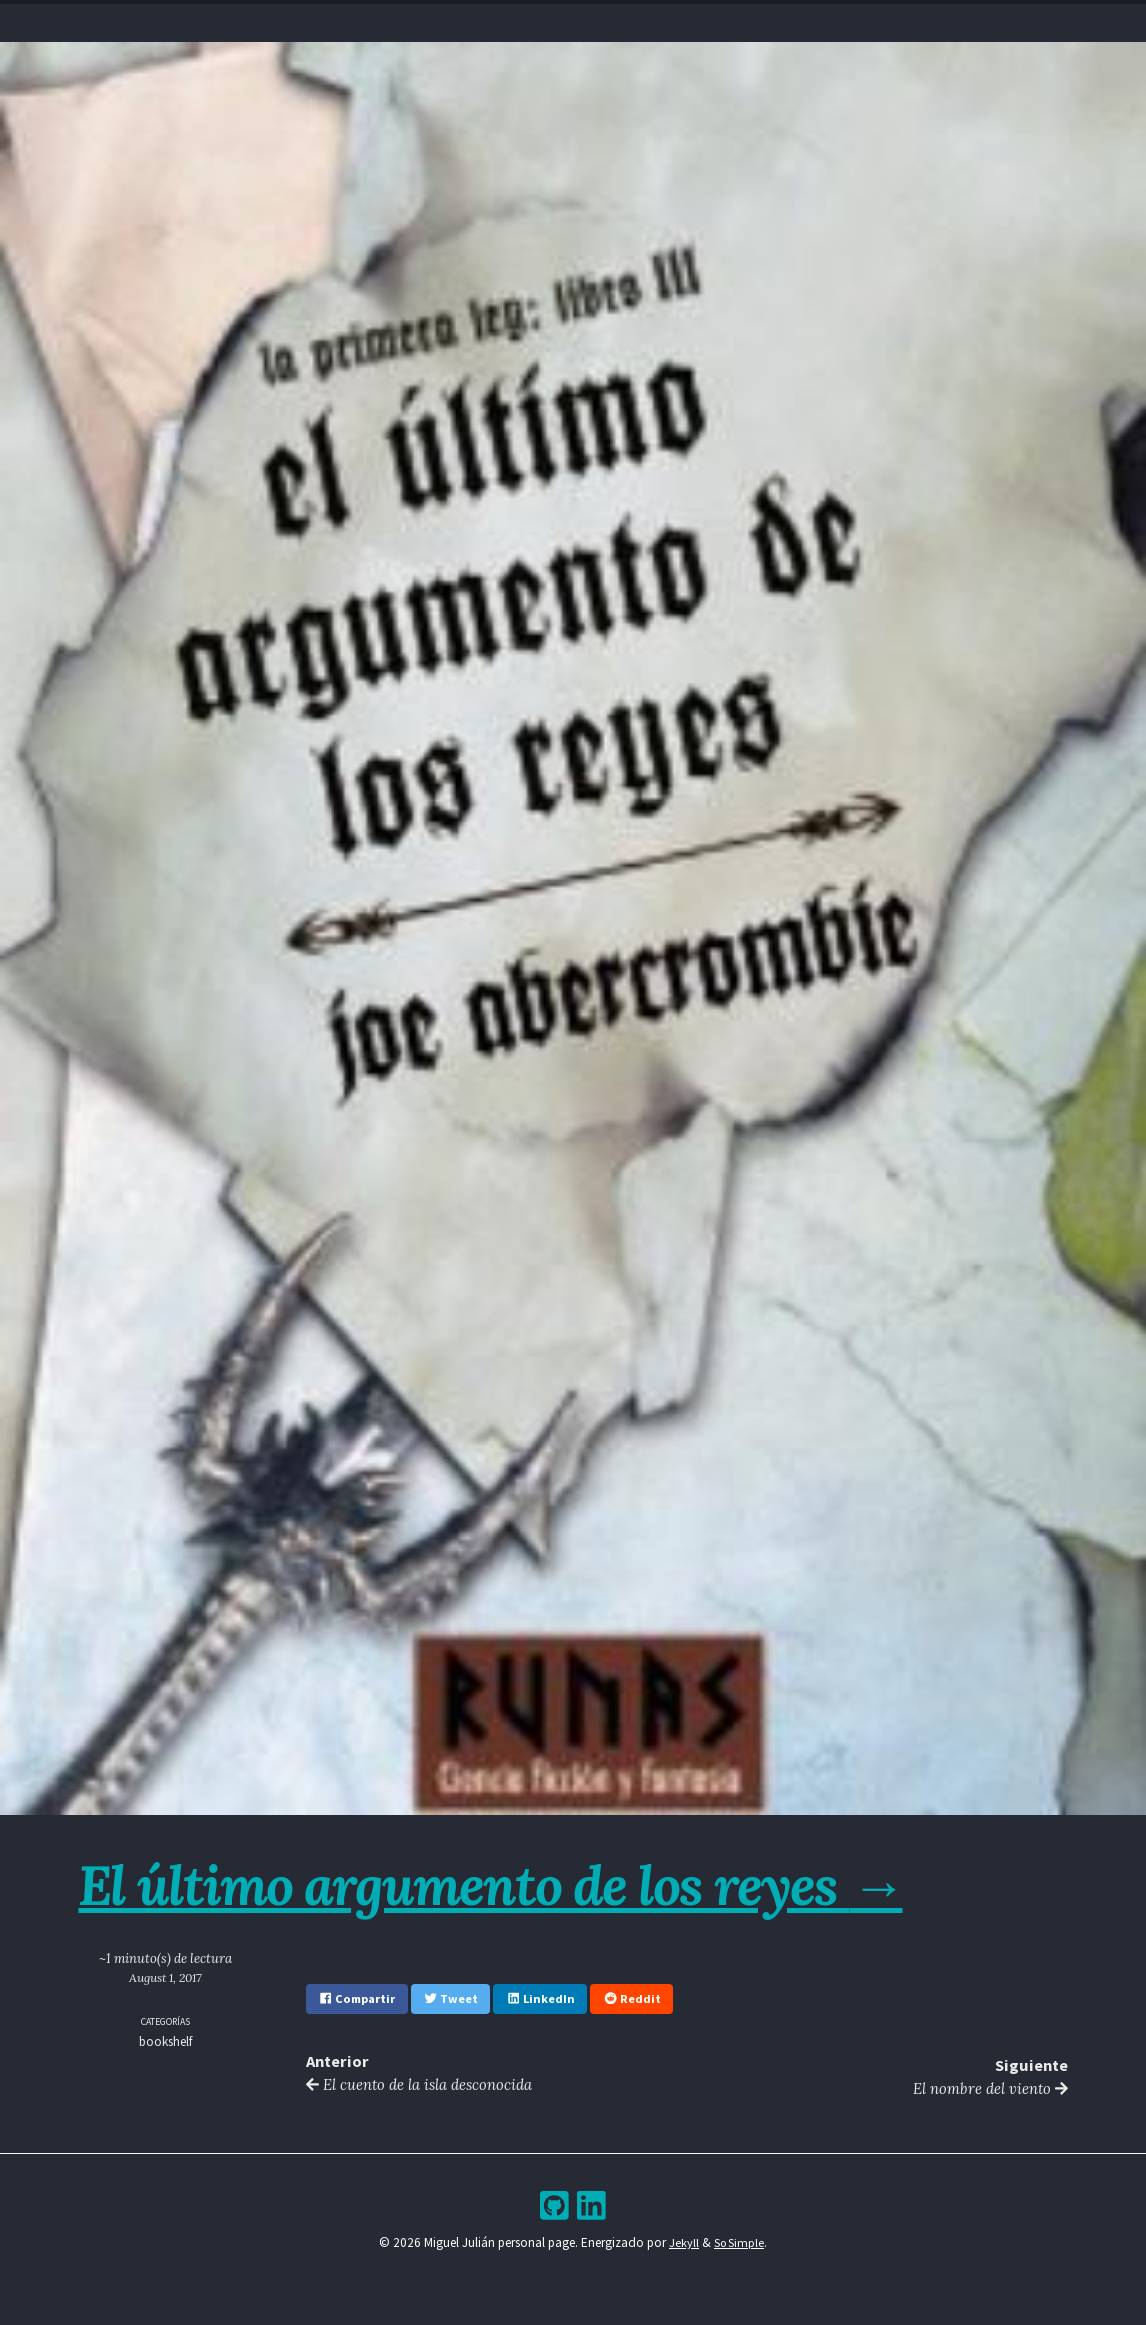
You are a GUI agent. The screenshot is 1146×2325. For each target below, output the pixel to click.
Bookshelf (694, 25)
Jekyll (683, 2245)
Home (435, 25)
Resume (496, 25)
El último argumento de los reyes (516, 1883)
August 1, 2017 (166, 1977)
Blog (556, 25)
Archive (616, 25)
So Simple (739, 2245)
